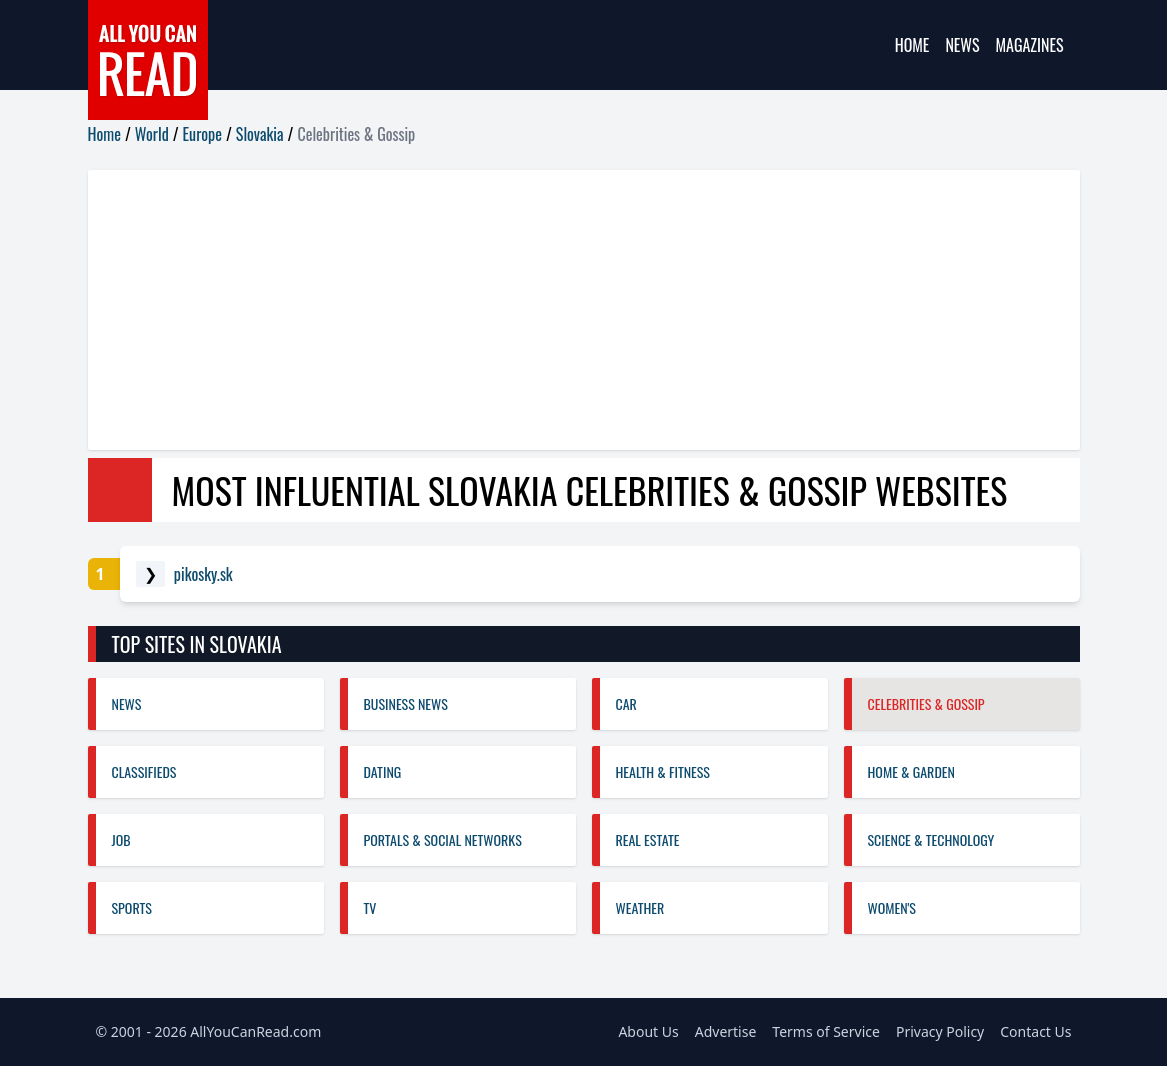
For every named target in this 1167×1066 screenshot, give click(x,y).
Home (912, 45)
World (152, 134)
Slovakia (260, 134)
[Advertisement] (584, 310)
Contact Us (1035, 1031)
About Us (648, 1031)
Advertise (726, 1031)
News (962, 45)
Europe (202, 134)
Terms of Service (826, 1031)
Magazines (1030, 45)
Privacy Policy (940, 1031)
